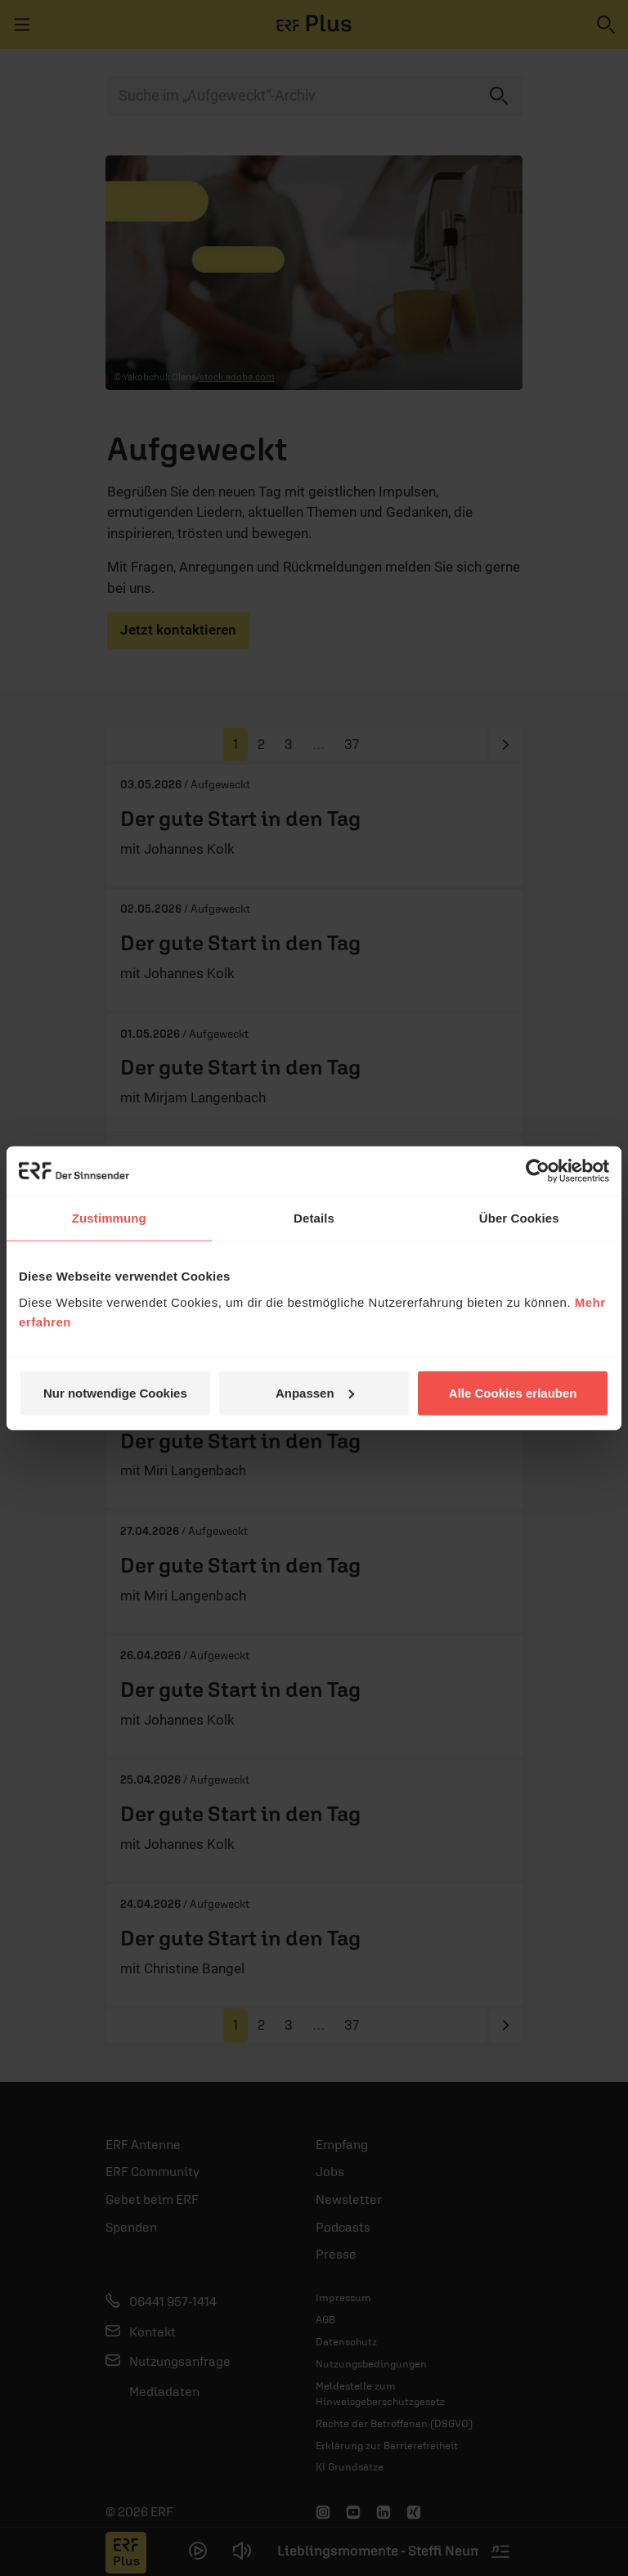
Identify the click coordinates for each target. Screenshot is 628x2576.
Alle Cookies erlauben (513, 1392)
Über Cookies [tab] (519, 1218)
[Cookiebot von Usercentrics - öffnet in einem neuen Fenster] (537, 1171)
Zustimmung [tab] (109, 1218)
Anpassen (315, 1392)
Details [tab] (314, 1218)
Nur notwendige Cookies (115, 1392)
